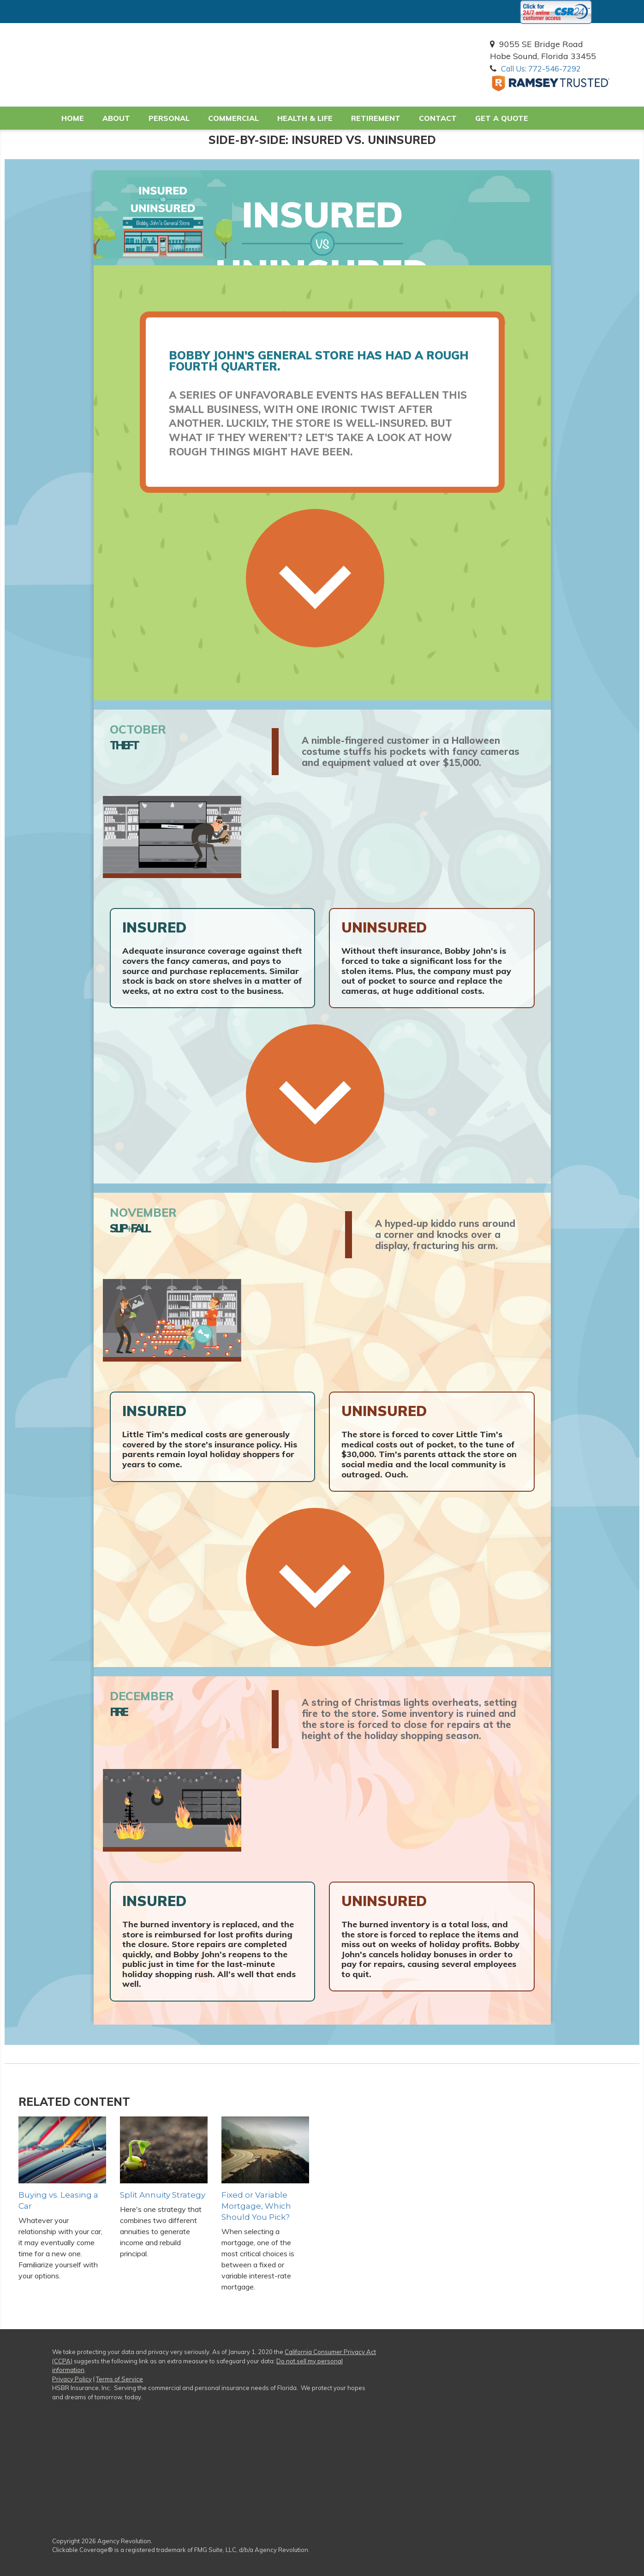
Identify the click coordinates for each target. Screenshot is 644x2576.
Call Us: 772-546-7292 (549, 68)
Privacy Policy (72, 2380)
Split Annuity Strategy (160, 2196)
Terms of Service (119, 2380)
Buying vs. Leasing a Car (62, 2196)
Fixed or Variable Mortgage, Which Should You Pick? (253, 2207)
